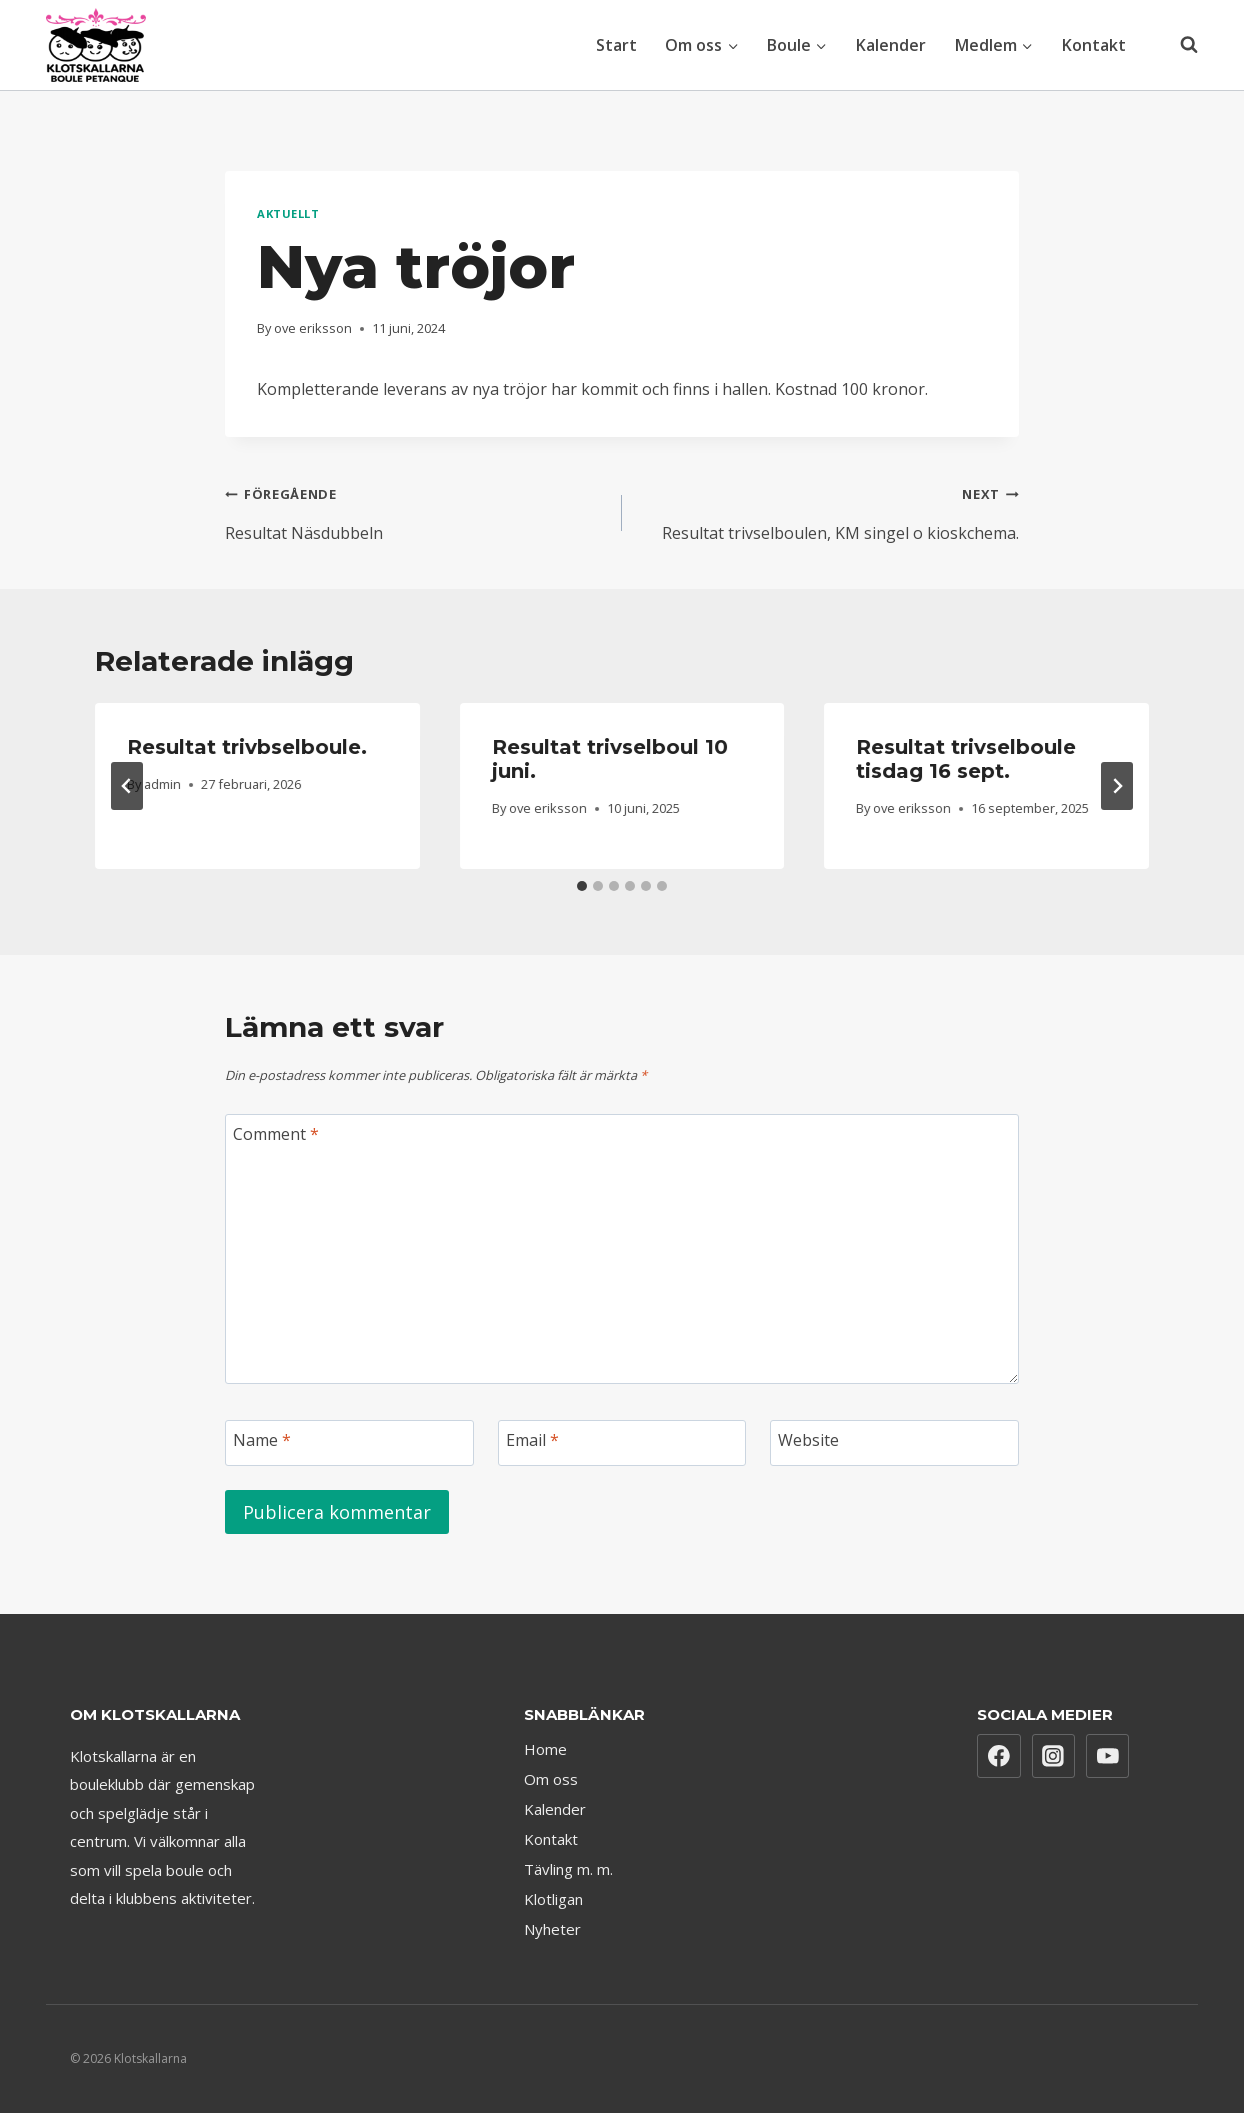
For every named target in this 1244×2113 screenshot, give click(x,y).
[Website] (894, 1443)
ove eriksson (313, 328)
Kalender (891, 45)
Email (532, 1440)
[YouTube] (1108, 1756)
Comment (276, 1134)
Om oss (551, 1779)
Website (808, 1440)
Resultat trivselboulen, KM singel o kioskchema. (828, 510)
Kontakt (1094, 45)
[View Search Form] (1179, 45)
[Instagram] (1054, 1756)
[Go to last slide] (127, 786)
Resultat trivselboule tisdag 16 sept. (966, 759)
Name (262, 1440)
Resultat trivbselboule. (247, 747)
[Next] (1117, 786)
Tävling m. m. (568, 1869)
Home (545, 1749)
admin (162, 784)
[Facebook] (999, 1756)
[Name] (349, 1443)
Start (616, 45)
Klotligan (553, 1899)
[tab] (582, 886)
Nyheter (552, 1929)
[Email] (622, 1443)
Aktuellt (288, 213)
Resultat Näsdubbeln (415, 510)
